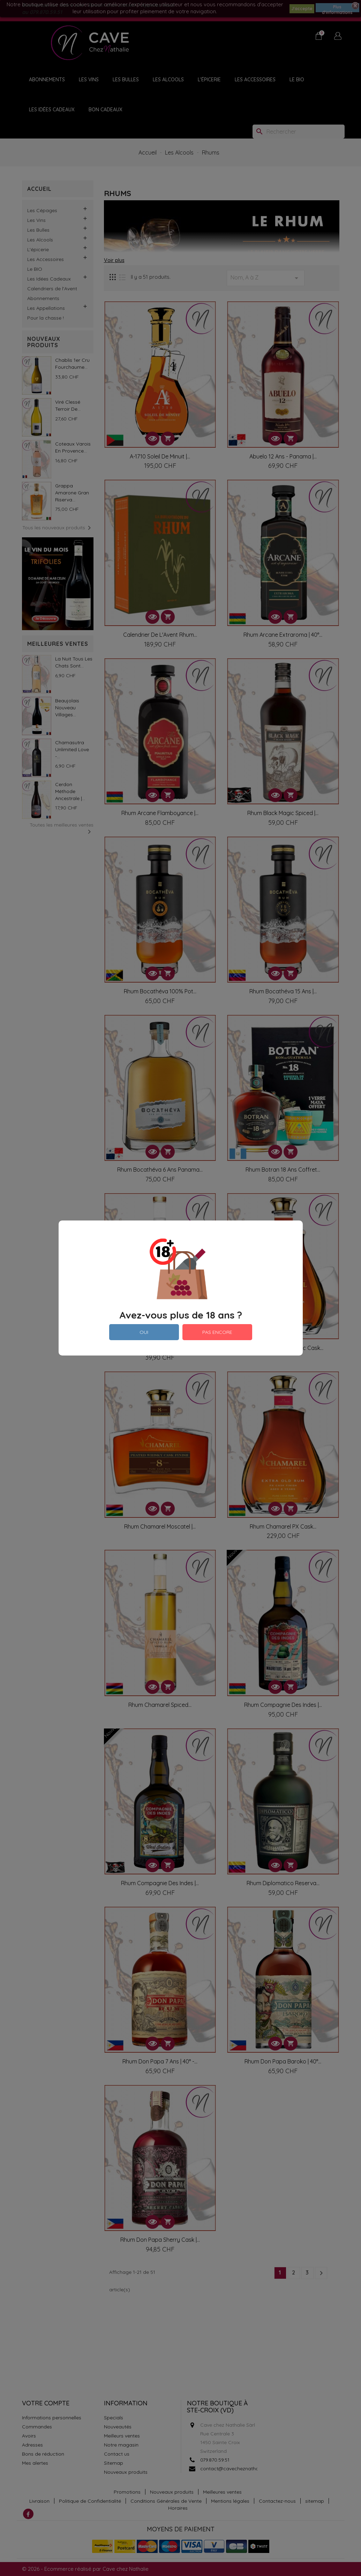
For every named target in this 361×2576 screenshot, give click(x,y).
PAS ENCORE (217, 1332)
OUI (144, 1332)
